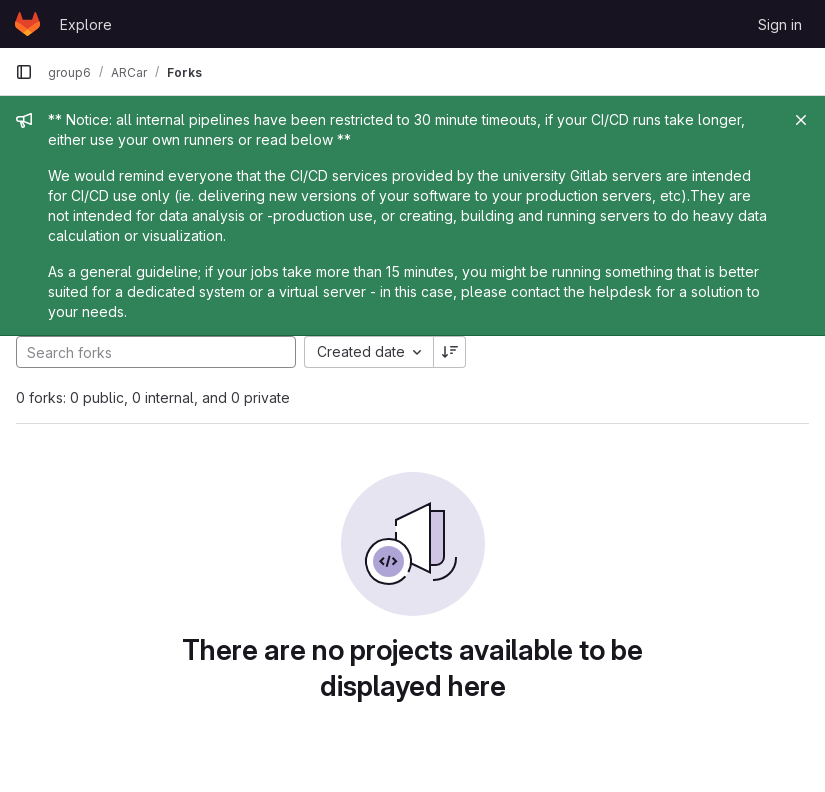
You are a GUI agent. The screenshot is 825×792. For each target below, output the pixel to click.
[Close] (801, 120)
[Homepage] (27, 24)
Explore (86, 24)
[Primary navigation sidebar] (24, 72)
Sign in (780, 24)
